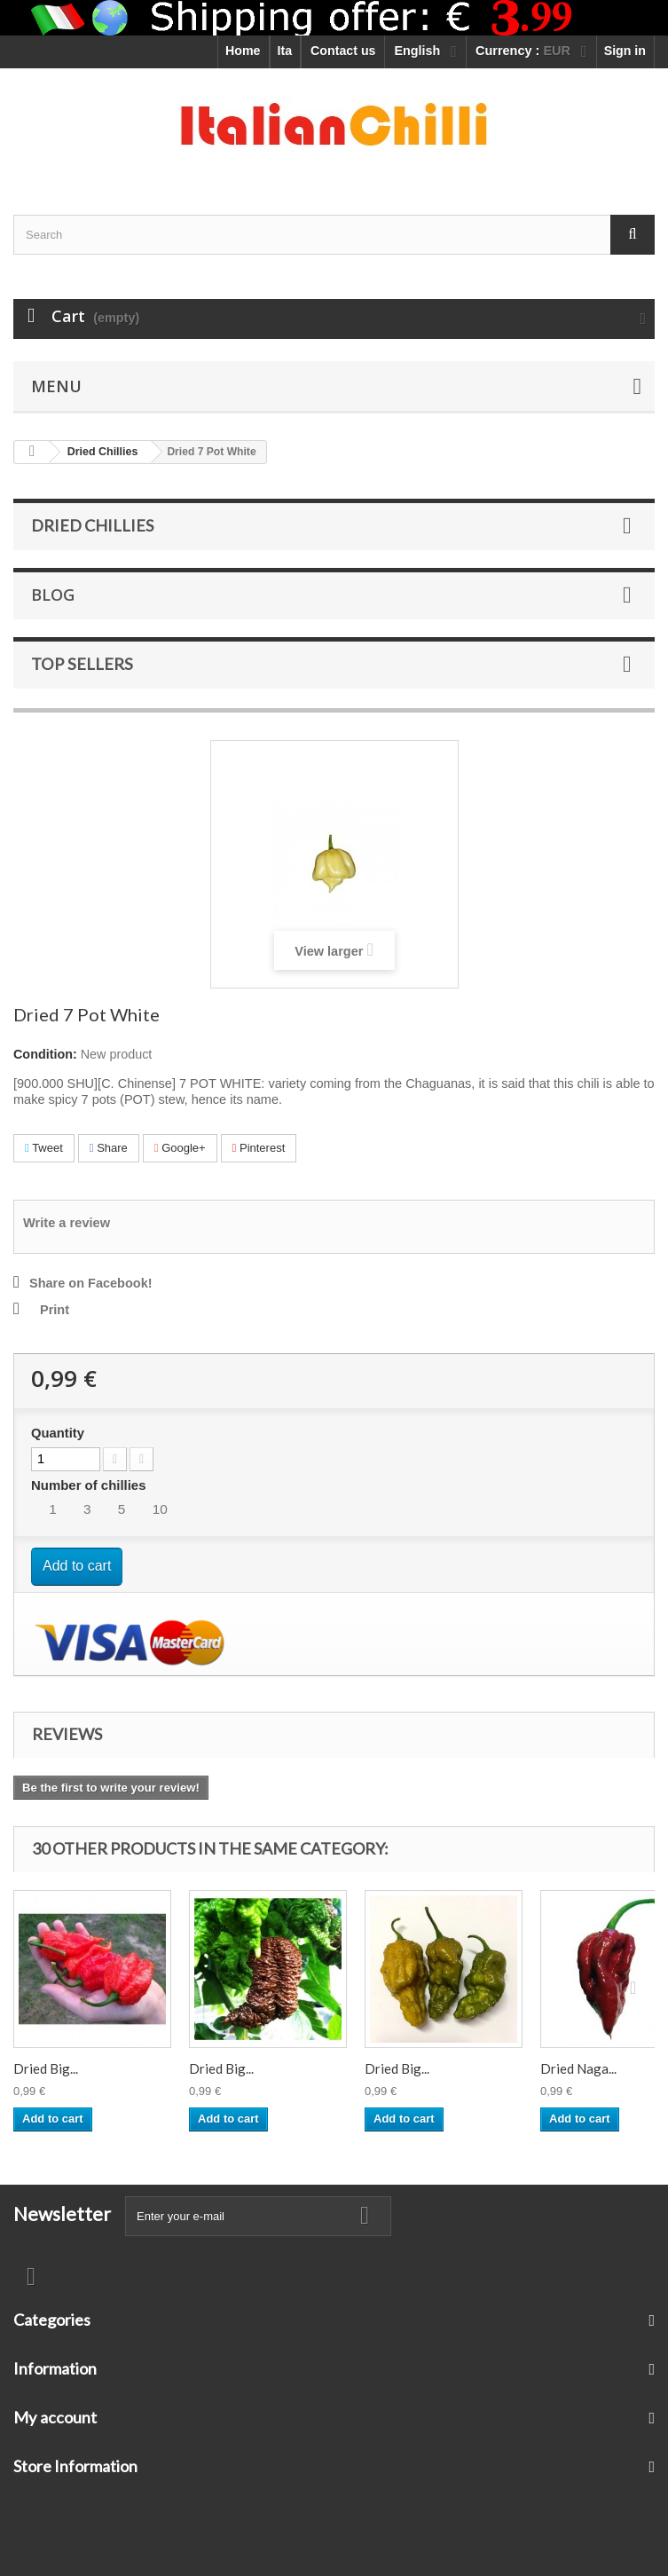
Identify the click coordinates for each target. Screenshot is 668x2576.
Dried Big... (45, 2068)
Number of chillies (90, 1485)
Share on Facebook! (91, 1283)
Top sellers (82, 664)
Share (109, 1147)
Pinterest (259, 1147)
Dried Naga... (578, 2068)
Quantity (57, 1433)
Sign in (625, 50)
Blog (53, 594)
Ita (285, 50)
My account (55, 2417)
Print (54, 1310)
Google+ (180, 1147)
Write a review (66, 1223)
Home (242, 50)
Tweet (44, 1147)
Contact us (342, 50)
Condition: (45, 1054)
